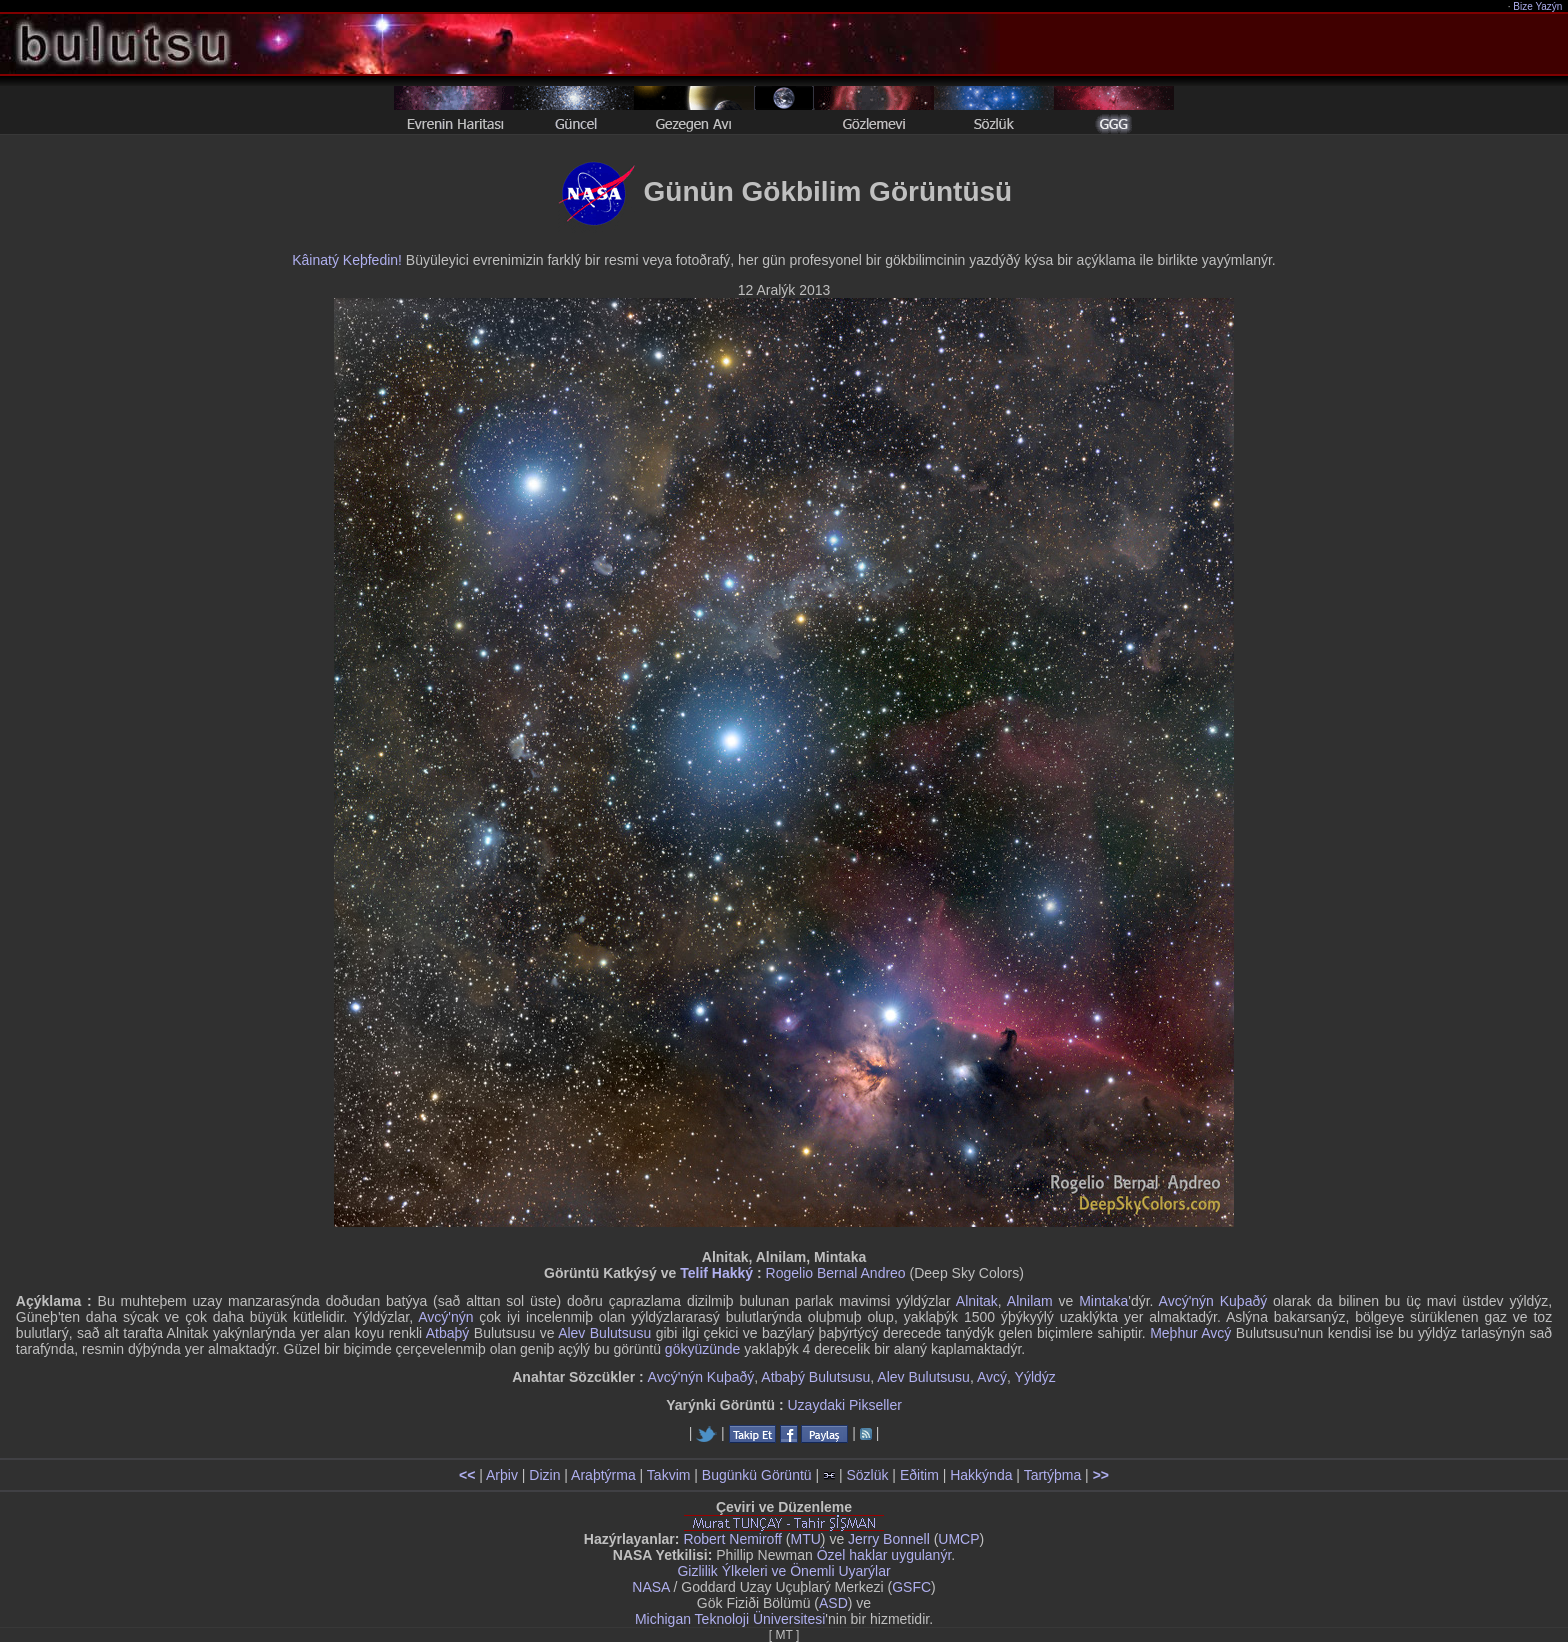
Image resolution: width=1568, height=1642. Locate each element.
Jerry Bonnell (889, 1539)
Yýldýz (1035, 1377)
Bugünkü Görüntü (757, 1475)
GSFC (911, 1587)
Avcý (992, 1377)
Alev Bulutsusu (604, 1333)
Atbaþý (448, 1333)
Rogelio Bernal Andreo (836, 1273)
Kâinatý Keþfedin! (347, 260)
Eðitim (919, 1475)
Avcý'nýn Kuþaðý (1213, 1301)
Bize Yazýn (1538, 6)
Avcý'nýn (445, 1317)
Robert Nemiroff (732, 1539)
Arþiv (502, 1475)
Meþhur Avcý (1190, 1333)
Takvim (669, 1475)
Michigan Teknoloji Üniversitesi (730, 1619)
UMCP (958, 1539)
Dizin (544, 1475)
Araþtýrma (603, 1475)
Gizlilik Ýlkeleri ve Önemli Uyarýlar (783, 1571)
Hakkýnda (981, 1475)
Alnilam (1030, 1301)
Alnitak (977, 1301)
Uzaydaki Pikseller (844, 1405)
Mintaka (1103, 1301)
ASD (833, 1603)
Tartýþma (1053, 1475)
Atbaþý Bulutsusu (815, 1377)
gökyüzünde (703, 1349)
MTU (806, 1539)
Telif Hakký (716, 1273)
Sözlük (867, 1475)
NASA (650, 1587)
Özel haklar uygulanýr (884, 1555)
